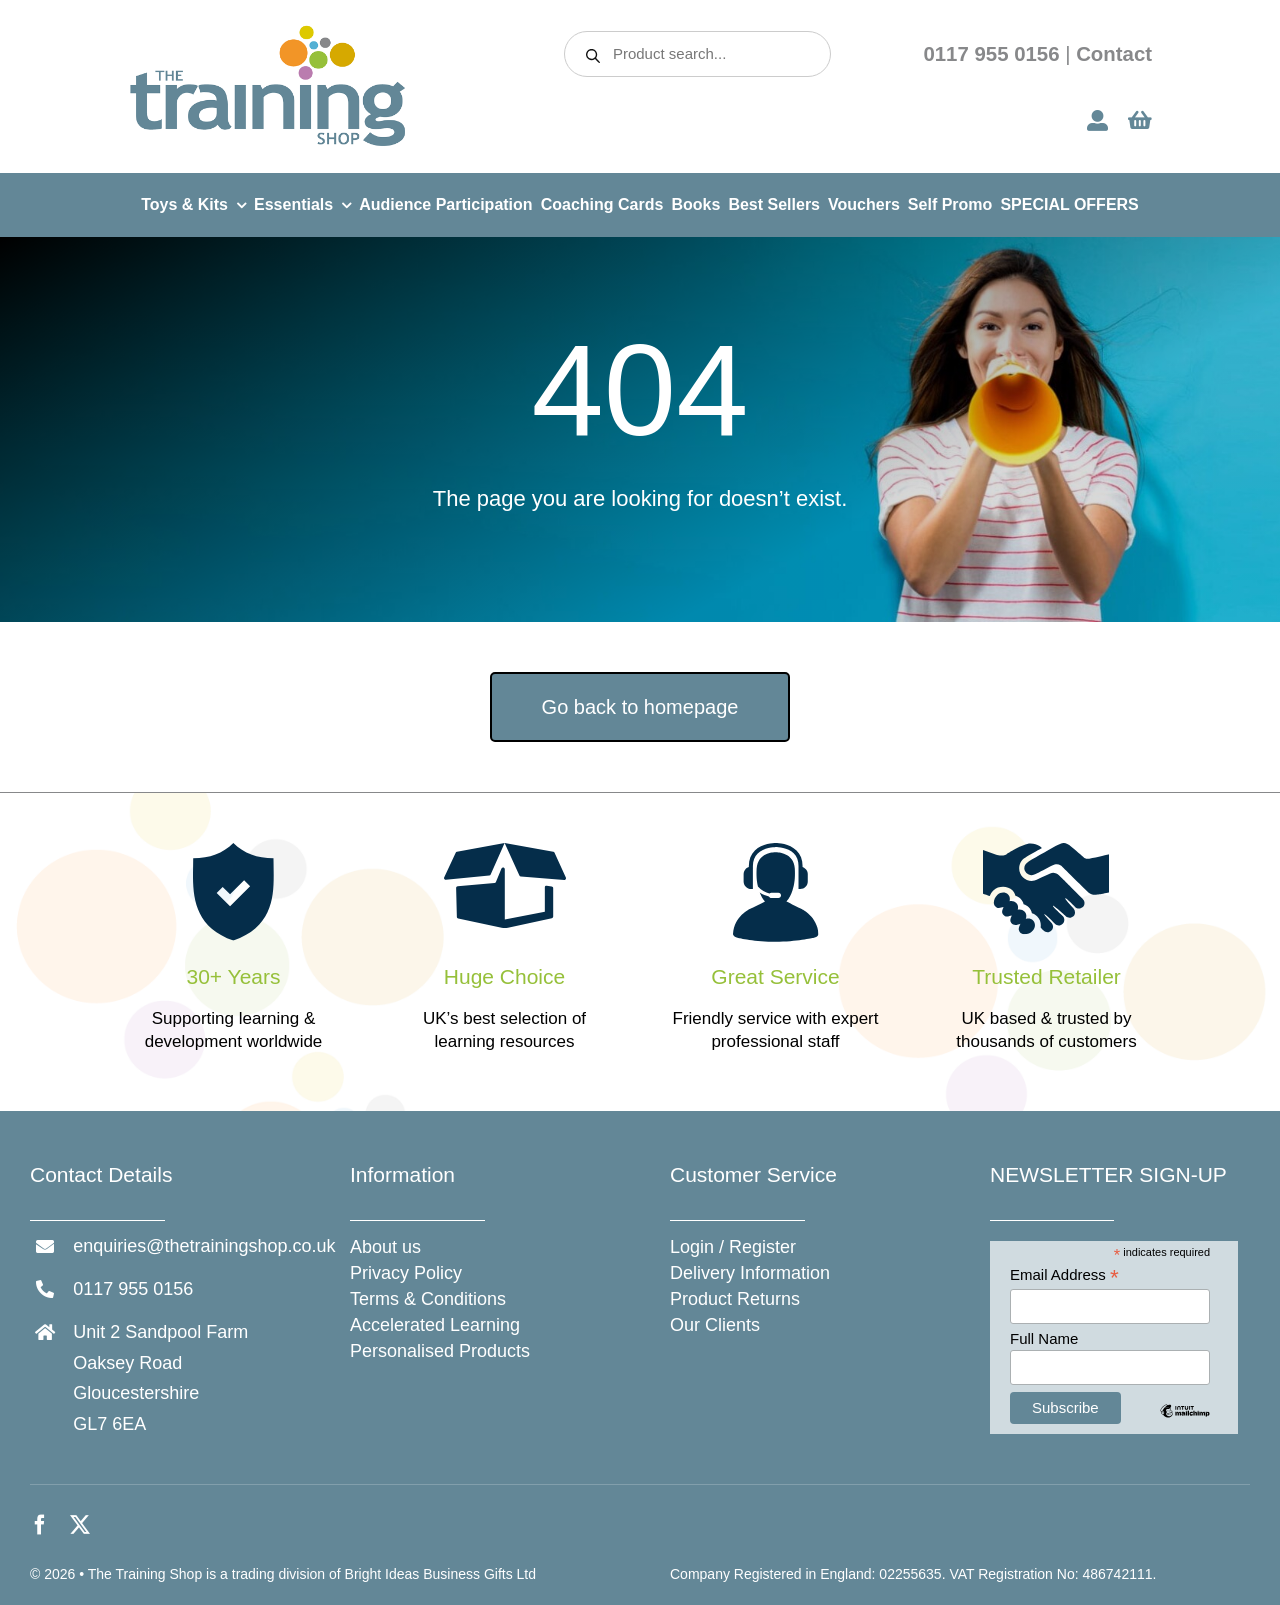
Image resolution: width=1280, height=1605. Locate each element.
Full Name (1044, 1338)
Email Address (1064, 1275)
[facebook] (40, 1525)
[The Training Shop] (268, 31)
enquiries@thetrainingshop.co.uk (204, 1246)
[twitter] (80, 1525)
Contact (1114, 54)
